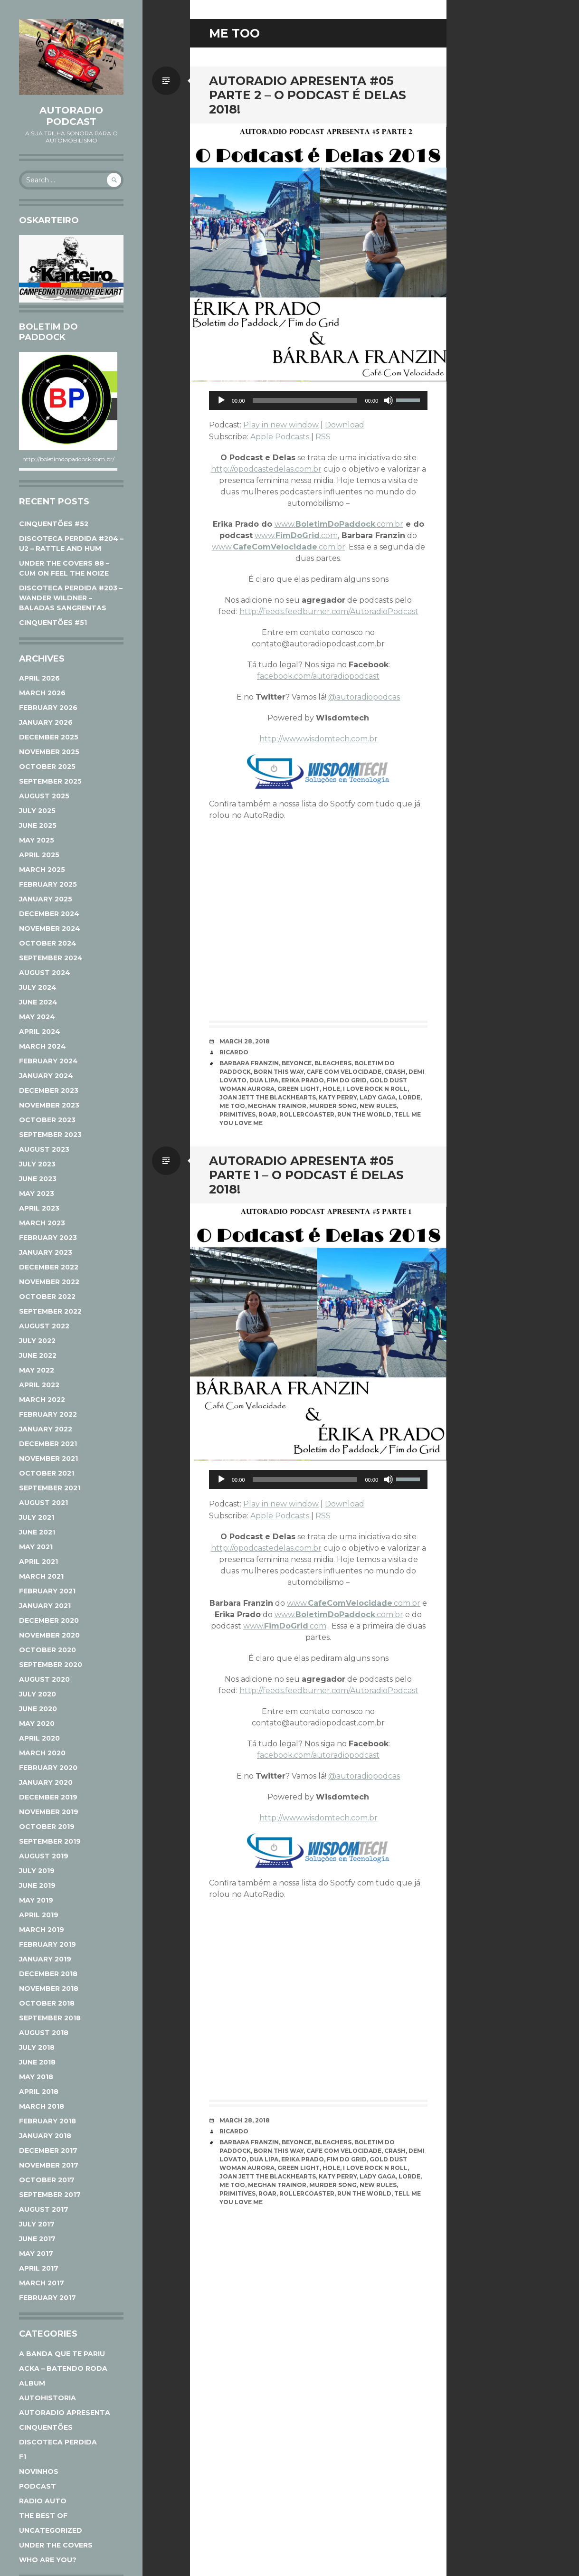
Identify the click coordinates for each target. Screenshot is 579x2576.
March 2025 (42, 869)
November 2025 (49, 752)
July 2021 (36, 1517)
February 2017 (47, 2297)
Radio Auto (42, 2501)
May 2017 (36, 2253)
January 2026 (46, 722)
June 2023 (38, 1178)
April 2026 (39, 678)
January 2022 (45, 1429)
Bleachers (332, 1063)
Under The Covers (56, 2545)
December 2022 (48, 1267)
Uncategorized (50, 2530)
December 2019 (48, 1797)
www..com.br (339, 524)
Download (344, 424)
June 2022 (38, 1355)
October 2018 (47, 2003)
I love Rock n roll (375, 1088)
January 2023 (45, 1252)
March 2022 (42, 1399)
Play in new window (281, 424)
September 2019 (50, 1841)
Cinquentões (46, 2427)
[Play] (221, 400)
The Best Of (43, 2515)
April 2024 (39, 1031)
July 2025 (37, 810)
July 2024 (38, 987)
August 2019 (43, 1856)
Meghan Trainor (277, 1105)
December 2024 (49, 913)
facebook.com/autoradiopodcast (318, 676)
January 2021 (45, 1605)
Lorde (409, 1097)
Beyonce (297, 1063)
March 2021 (41, 1576)
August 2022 (44, 1326)
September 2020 (50, 1664)
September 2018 (50, 2018)
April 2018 (38, 2091)
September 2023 (50, 1134)
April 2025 (39, 855)
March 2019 (41, 1929)
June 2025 (38, 825)
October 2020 (47, 1650)
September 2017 (50, 2194)
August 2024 (44, 972)
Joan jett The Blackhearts (267, 1097)
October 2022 (47, 1296)
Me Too (232, 1105)
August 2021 (43, 1502)
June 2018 (37, 2062)
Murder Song (333, 1105)
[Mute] (388, 400)
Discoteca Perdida (58, 2442)
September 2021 (49, 1488)
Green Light (298, 1088)
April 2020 (39, 1738)
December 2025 (48, 737)
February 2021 (47, 1591)
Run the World (364, 1114)
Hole (331, 1088)
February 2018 (47, 2121)
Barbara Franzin (249, 1063)
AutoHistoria (47, 2398)
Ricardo (233, 1052)
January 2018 (45, 2135)
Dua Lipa (263, 1080)
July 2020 (37, 1694)
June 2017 (37, 2239)
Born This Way (279, 1071)
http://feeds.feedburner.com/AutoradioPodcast (328, 611)
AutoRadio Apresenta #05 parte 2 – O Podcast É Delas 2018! (307, 95)
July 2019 (37, 1870)
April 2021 (38, 1561)
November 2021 (48, 1458)
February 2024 (48, 1061)
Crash (395, 1071)
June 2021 (37, 1532)
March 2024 (42, 1046)
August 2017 (43, 2209)
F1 (22, 2457)
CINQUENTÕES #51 (53, 622)
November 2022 (49, 1282)
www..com (296, 535)
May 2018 (36, 2077)
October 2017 (47, 2180)
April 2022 (39, 1385)
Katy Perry (338, 1097)
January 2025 (45, 899)
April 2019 (38, 1915)
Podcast (37, 2486)
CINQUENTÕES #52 (53, 524)
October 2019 (47, 1826)
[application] (318, 400)
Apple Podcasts (279, 436)
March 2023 (42, 1223)
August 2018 (43, 2032)
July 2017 (37, 2224)
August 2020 (44, 1679)
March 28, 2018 (244, 1041)
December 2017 (48, 2150)
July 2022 (37, 1340)
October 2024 (47, 943)
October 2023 (47, 1120)
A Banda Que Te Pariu (62, 2353)
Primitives (237, 1114)
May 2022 (36, 1370)
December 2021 (48, 1444)
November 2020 (49, 1635)
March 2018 (41, 2106)
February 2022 (48, 1414)
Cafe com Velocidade (343, 1071)
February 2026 (48, 707)
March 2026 (42, 693)
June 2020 (38, 1709)
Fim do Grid (347, 1080)
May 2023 (36, 1193)
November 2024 (49, 928)
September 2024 (51, 958)
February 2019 (47, 1944)
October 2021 (46, 1473)
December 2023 (48, 1090)
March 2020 (42, 1753)
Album (32, 2383)
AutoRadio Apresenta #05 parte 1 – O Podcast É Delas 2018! (306, 1175)
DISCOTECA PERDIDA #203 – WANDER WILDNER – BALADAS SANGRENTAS (71, 598)
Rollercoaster (306, 1114)
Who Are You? (47, 2560)
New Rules (378, 1105)
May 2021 (36, 1547)
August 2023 (44, 1149)
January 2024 (46, 1075)
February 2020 (48, 1767)
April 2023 (39, 1208)
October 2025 (47, 766)
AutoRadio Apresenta (64, 2412)
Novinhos (38, 2471)
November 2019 (48, 1812)
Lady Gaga (378, 1097)
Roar (267, 1114)
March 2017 (41, 2283)
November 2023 (49, 1105)
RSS (323, 436)
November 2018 (48, 1988)
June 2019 (37, 1885)
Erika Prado (302, 1080)
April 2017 (38, 2268)
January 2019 (45, 1959)
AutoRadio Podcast (71, 115)
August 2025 (44, 796)
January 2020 (46, 1782)
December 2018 (48, 1974)
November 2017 (48, 2165)
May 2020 (37, 1723)
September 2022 (50, 1311)
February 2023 (48, 1237)
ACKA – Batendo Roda (63, 2368)
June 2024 (38, 1002)
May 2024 (37, 1017)
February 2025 (48, 884)
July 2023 (37, 1164)
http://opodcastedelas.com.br (266, 469)
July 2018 (37, 2047)
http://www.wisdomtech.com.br (318, 738)
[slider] (305, 400)
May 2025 (36, 840)
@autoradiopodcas (364, 696)
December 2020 (49, 1620)
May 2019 (36, 1900)
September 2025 (50, 781)
